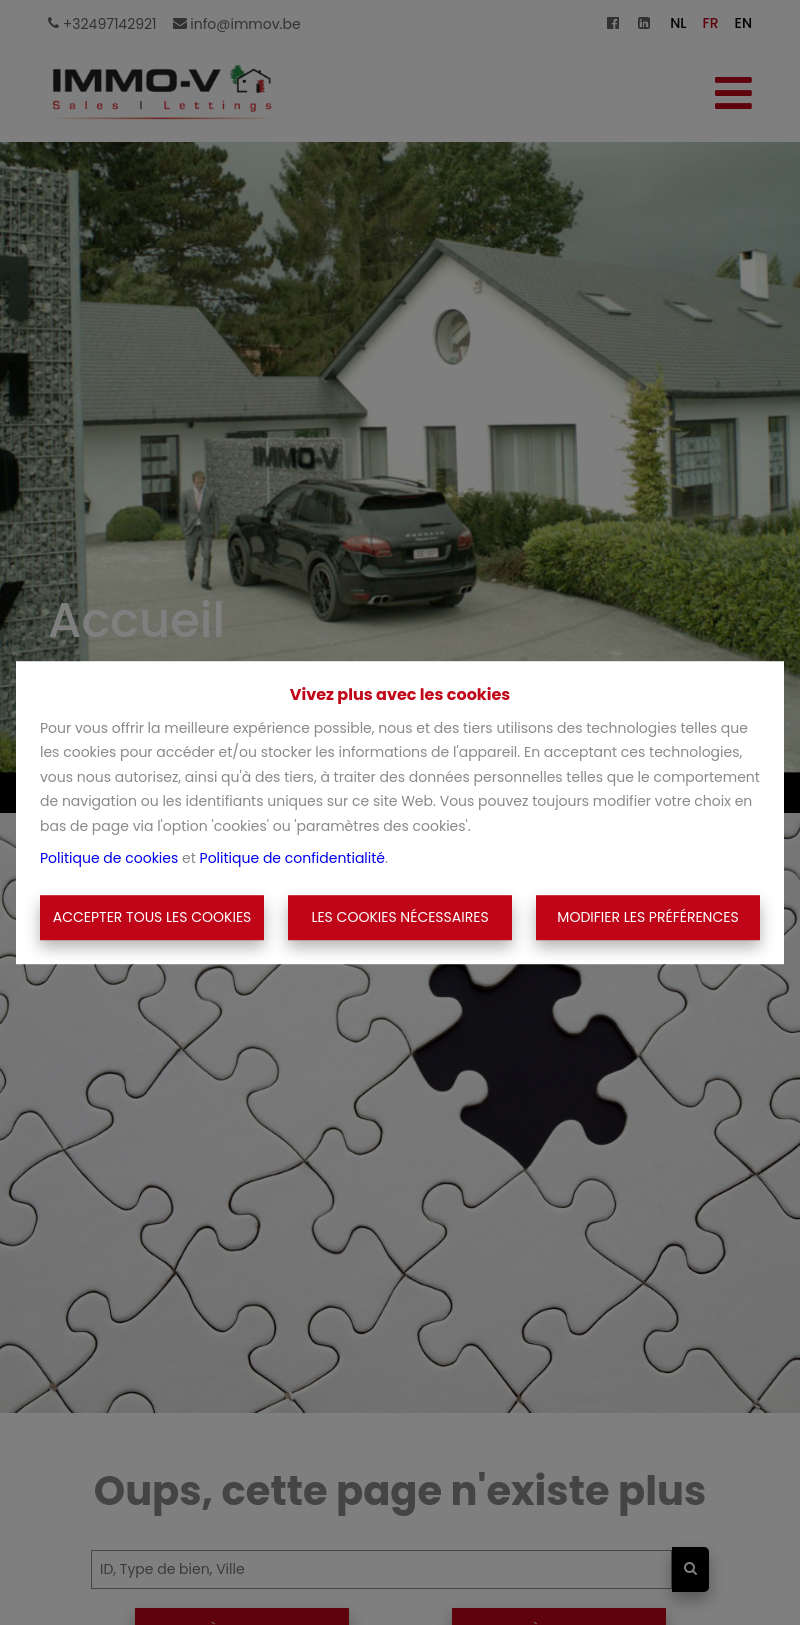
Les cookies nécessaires (399, 917)
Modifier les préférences (647, 917)
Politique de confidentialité (292, 858)
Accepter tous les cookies (152, 917)
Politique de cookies (109, 858)
